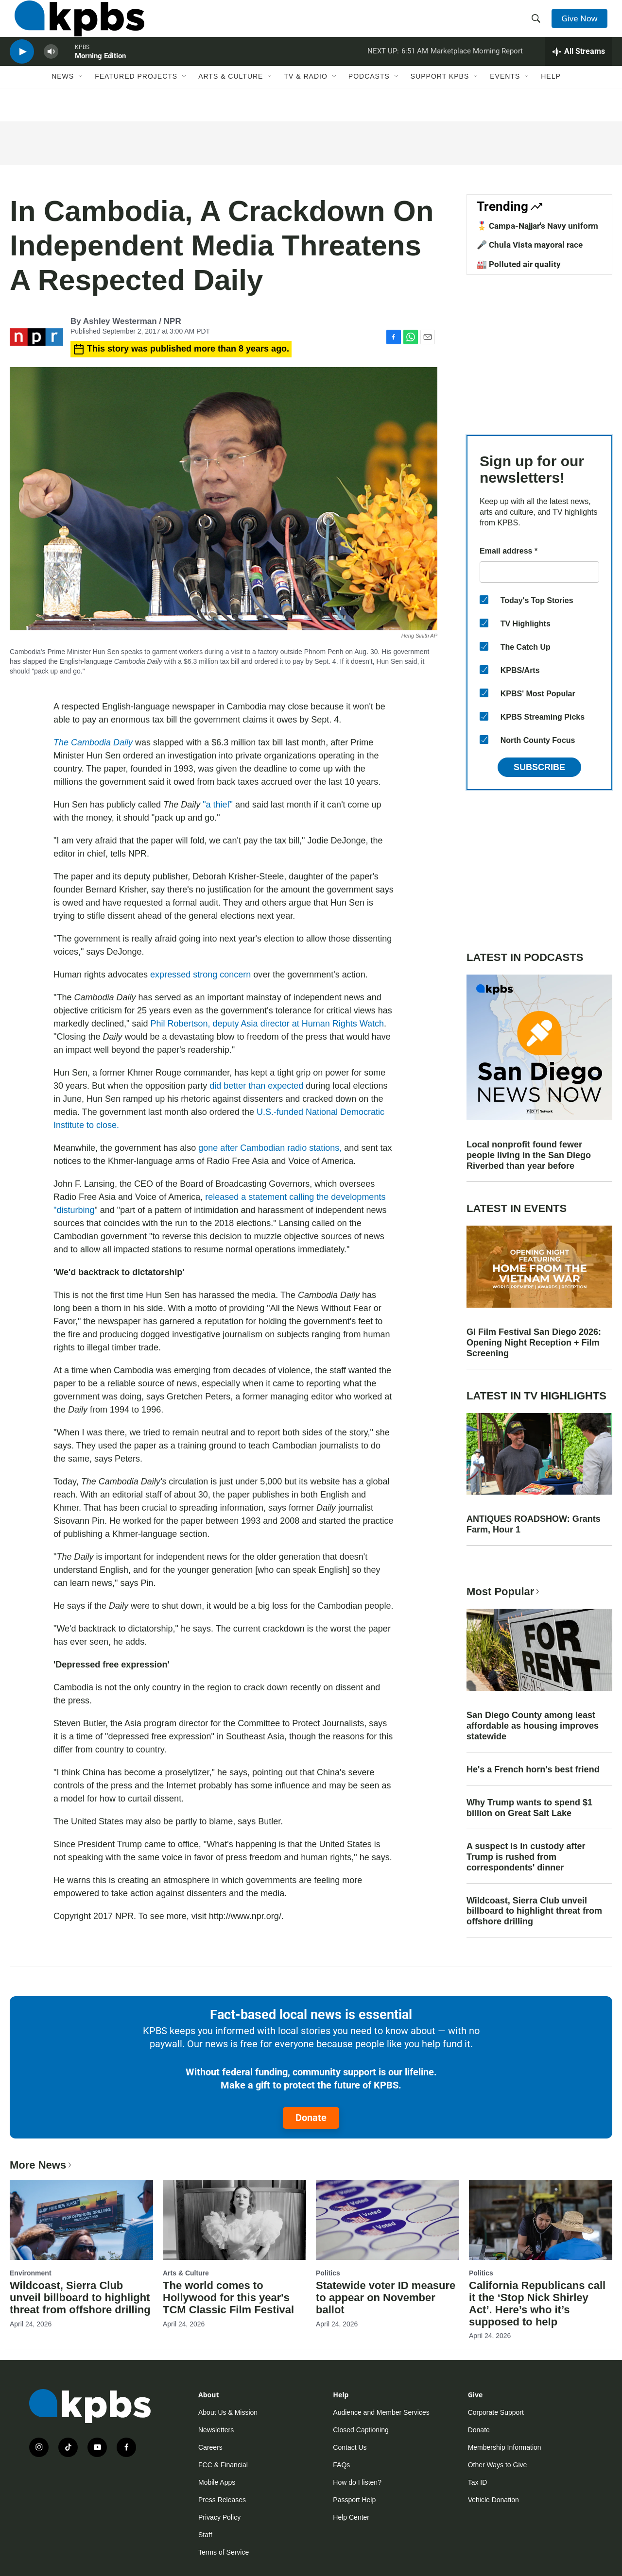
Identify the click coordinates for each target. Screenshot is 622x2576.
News (63, 100)
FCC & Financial (223, 2465)
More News (41, 2165)
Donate (311, 2117)
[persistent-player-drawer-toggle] (578, 70)
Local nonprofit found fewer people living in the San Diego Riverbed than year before (528, 1155)
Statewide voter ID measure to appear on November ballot (385, 2297)
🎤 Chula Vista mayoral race (530, 245)
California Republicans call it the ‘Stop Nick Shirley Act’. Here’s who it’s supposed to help (537, 2303)
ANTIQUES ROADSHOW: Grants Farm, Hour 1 (533, 1524)
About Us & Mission (228, 2412)
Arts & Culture (230, 100)
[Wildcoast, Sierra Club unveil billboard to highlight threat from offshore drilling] (81, 2219)
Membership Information (504, 2447)
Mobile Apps (216, 2482)
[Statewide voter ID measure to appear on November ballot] (387, 2219)
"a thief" (218, 804)
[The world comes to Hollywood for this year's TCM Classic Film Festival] (234, 2219)
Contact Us (349, 2447)
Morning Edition (100, 74)
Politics (328, 2273)
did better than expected (256, 1086)
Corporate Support (496, 2412)
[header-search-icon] (538, 25)
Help (551, 100)
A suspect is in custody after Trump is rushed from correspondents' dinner (525, 1856)
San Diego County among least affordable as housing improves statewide (532, 1725)
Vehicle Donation (493, 2500)
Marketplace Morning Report (477, 70)
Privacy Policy (219, 2517)
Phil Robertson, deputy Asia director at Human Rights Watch (267, 1023)
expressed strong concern (200, 974)
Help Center (351, 2517)
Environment (31, 2273)
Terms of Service (223, 2552)
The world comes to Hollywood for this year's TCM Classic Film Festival (228, 2297)
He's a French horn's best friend (533, 1769)
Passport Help (354, 2500)
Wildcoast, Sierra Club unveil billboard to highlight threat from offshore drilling (534, 1911)
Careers (210, 2447)
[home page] (74, 26)
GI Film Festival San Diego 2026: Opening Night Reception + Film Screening (533, 1342)
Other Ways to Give (497, 2465)
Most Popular (503, 1591)
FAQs (341, 2465)
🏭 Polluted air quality (519, 264)
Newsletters (216, 2430)
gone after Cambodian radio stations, (270, 1148)
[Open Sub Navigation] (81, 100)
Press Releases (222, 2500)
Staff (205, 2535)
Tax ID (477, 2482)
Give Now (583, 25)
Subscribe (539, 767)
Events (505, 100)
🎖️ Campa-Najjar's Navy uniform (537, 226)
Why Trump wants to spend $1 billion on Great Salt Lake (529, 1808)
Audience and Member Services (381, 2412)
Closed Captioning (360, 2430)
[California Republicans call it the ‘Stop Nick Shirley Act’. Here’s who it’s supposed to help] (540, 2219)
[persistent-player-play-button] (22, 71)
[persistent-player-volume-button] (51, 71)
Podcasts (369, 100)
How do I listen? (357, 2482)
